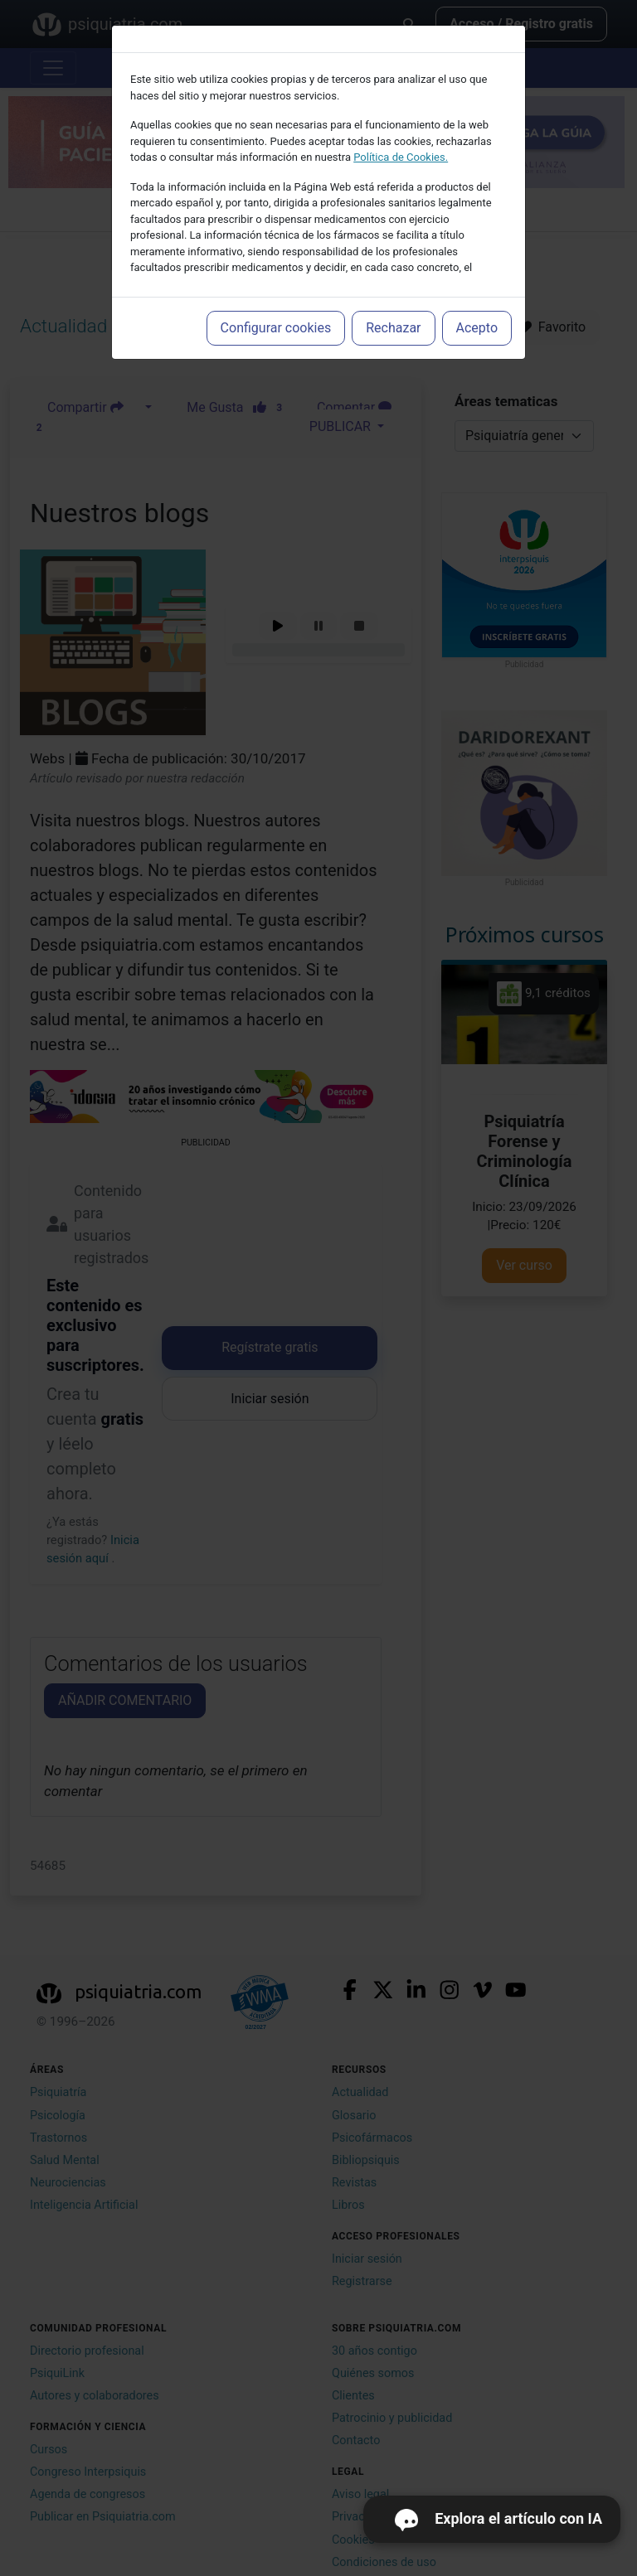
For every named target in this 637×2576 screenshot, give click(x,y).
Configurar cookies (276, 328)
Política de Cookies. (400, 157)
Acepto (477, 328)
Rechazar (393, 328)
